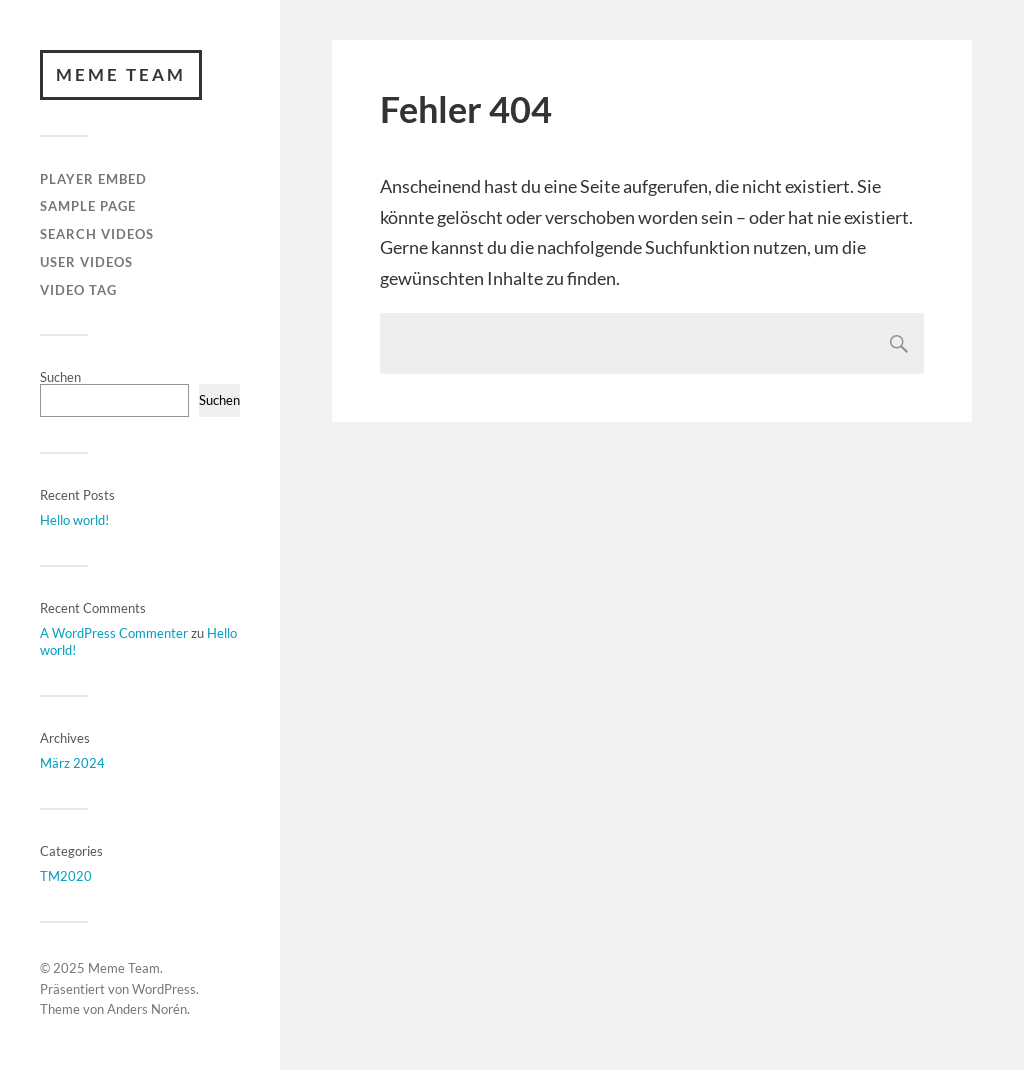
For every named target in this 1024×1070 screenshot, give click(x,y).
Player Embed (93, 179)
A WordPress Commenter (114, 633)
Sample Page (88, 206)
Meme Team (121, 74)
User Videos (86, 262)
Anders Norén (147, 1009)
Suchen (60, 377)
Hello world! (74, 520)
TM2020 (66, 876)
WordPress (164, 989)
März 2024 (72, 763)
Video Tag (78, 290)
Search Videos (97, 234)
